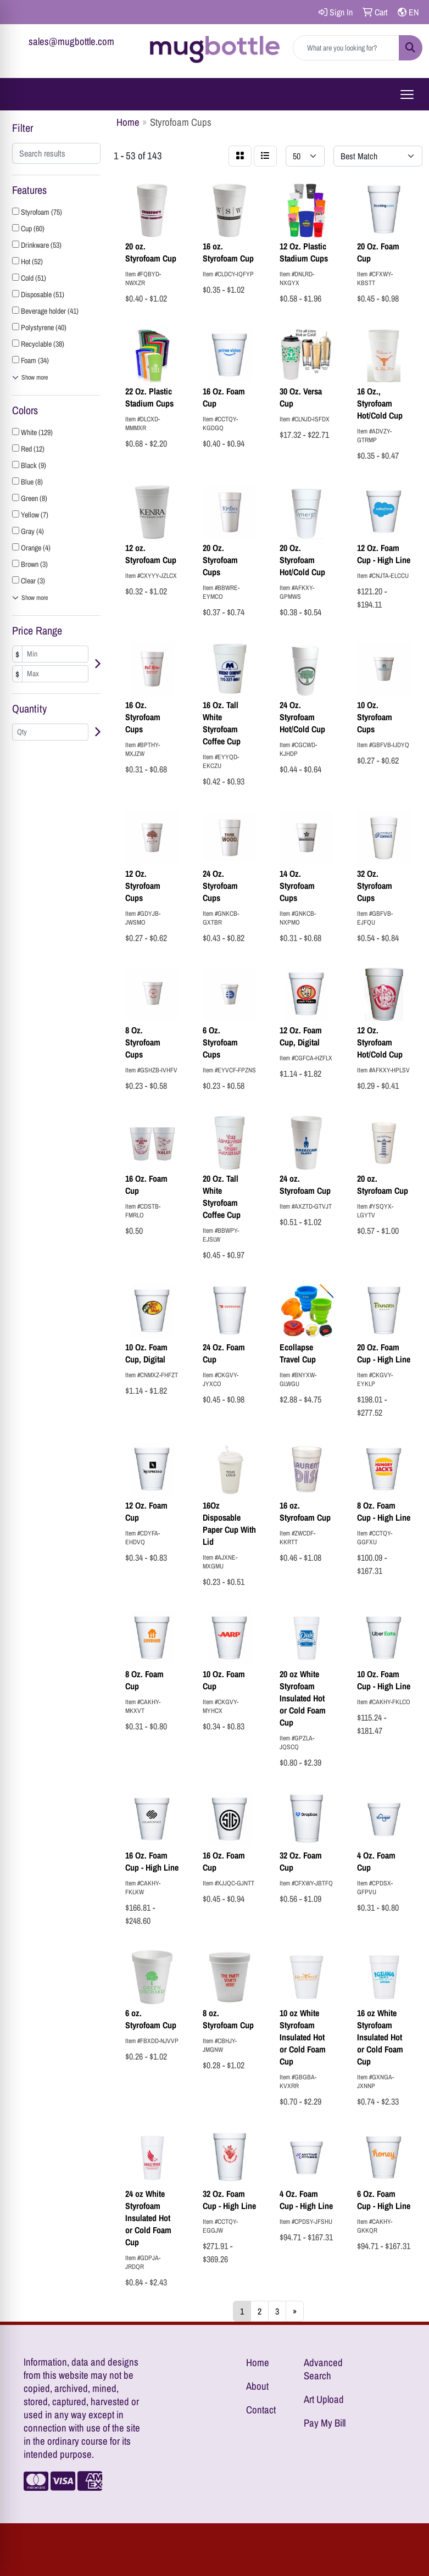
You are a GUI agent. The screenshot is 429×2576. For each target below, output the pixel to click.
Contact (261, 2410)
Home (257, 2362)
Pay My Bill (325, 2423)
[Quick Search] (346, 47)
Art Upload (324, 2399)
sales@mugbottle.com (71, 41)
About (257, 2386)
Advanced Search (323, 2369)
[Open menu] (407, 94)
